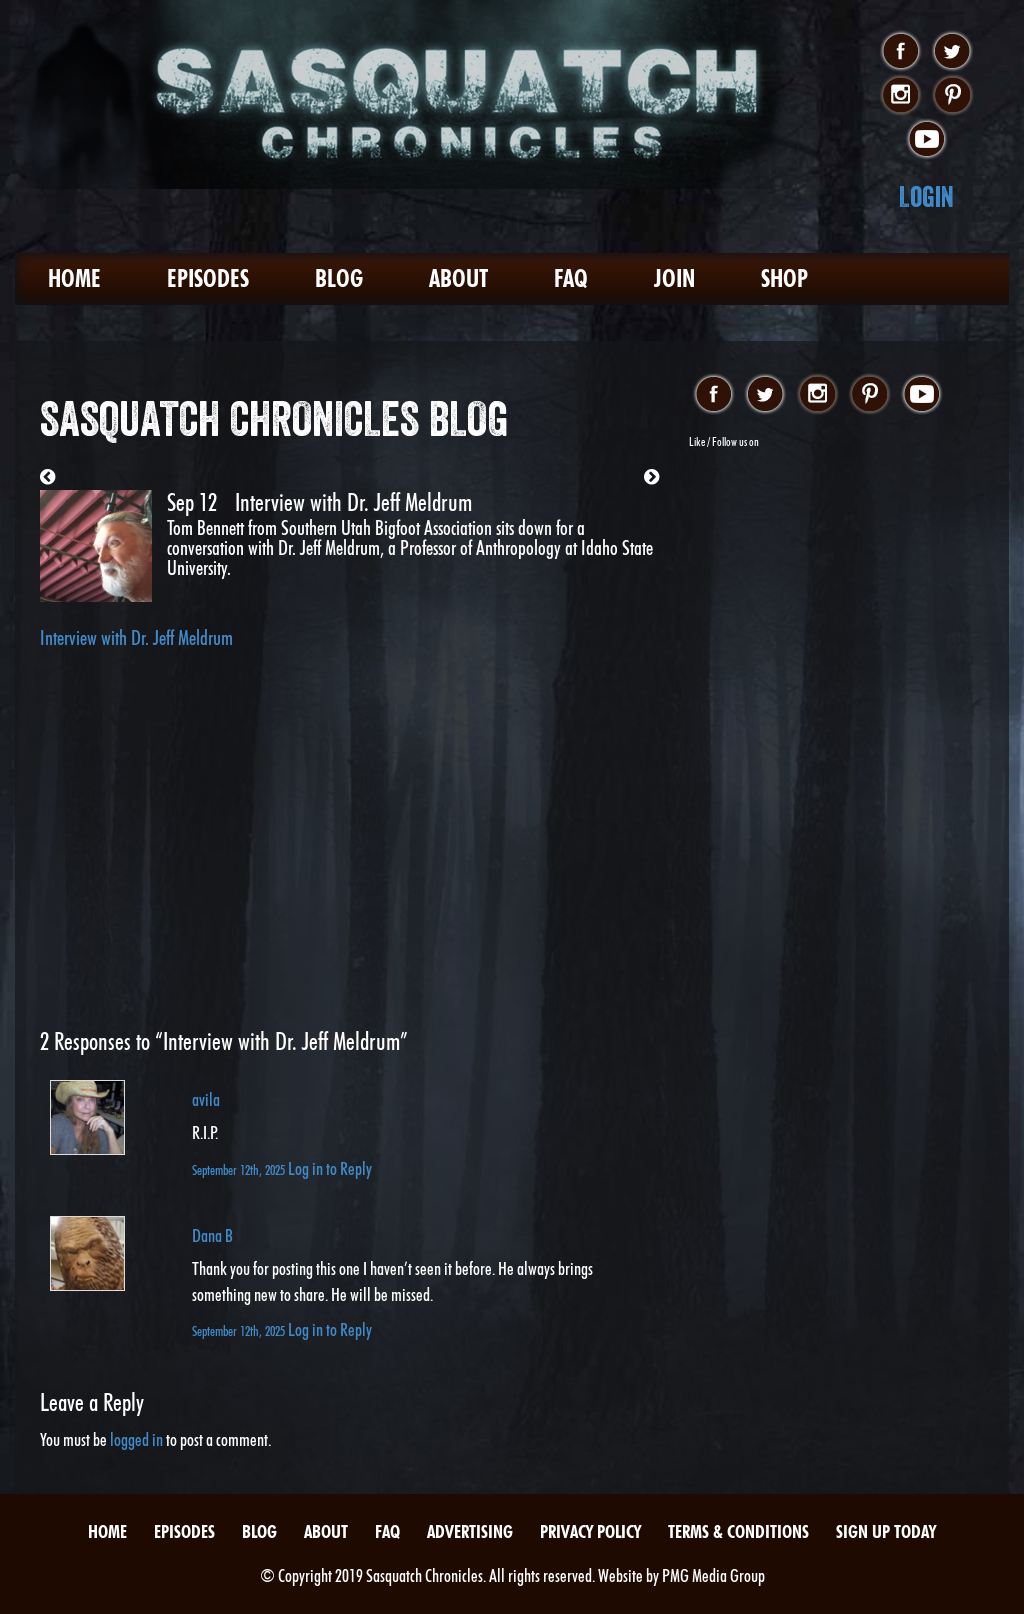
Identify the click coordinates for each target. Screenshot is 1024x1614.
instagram (900, 96)
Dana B (212, 1235)
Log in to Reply (330, 1168)
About (458, 278)
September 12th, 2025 (240, 1169)
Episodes (208, 278)
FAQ (571, 278)
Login (926, 196)
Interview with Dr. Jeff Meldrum (136, 638)
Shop (784, 278)
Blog (339, 278)
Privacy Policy (590, 1531)
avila (206, 1099)
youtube (926, 140)
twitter (952, 52)
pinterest (952, 96)
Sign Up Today (886, 1531)
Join (674, 278)
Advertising (470, 1531)
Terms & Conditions (738, 1531)
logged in (136, 1439)
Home (74, 278)
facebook (900, 52)
